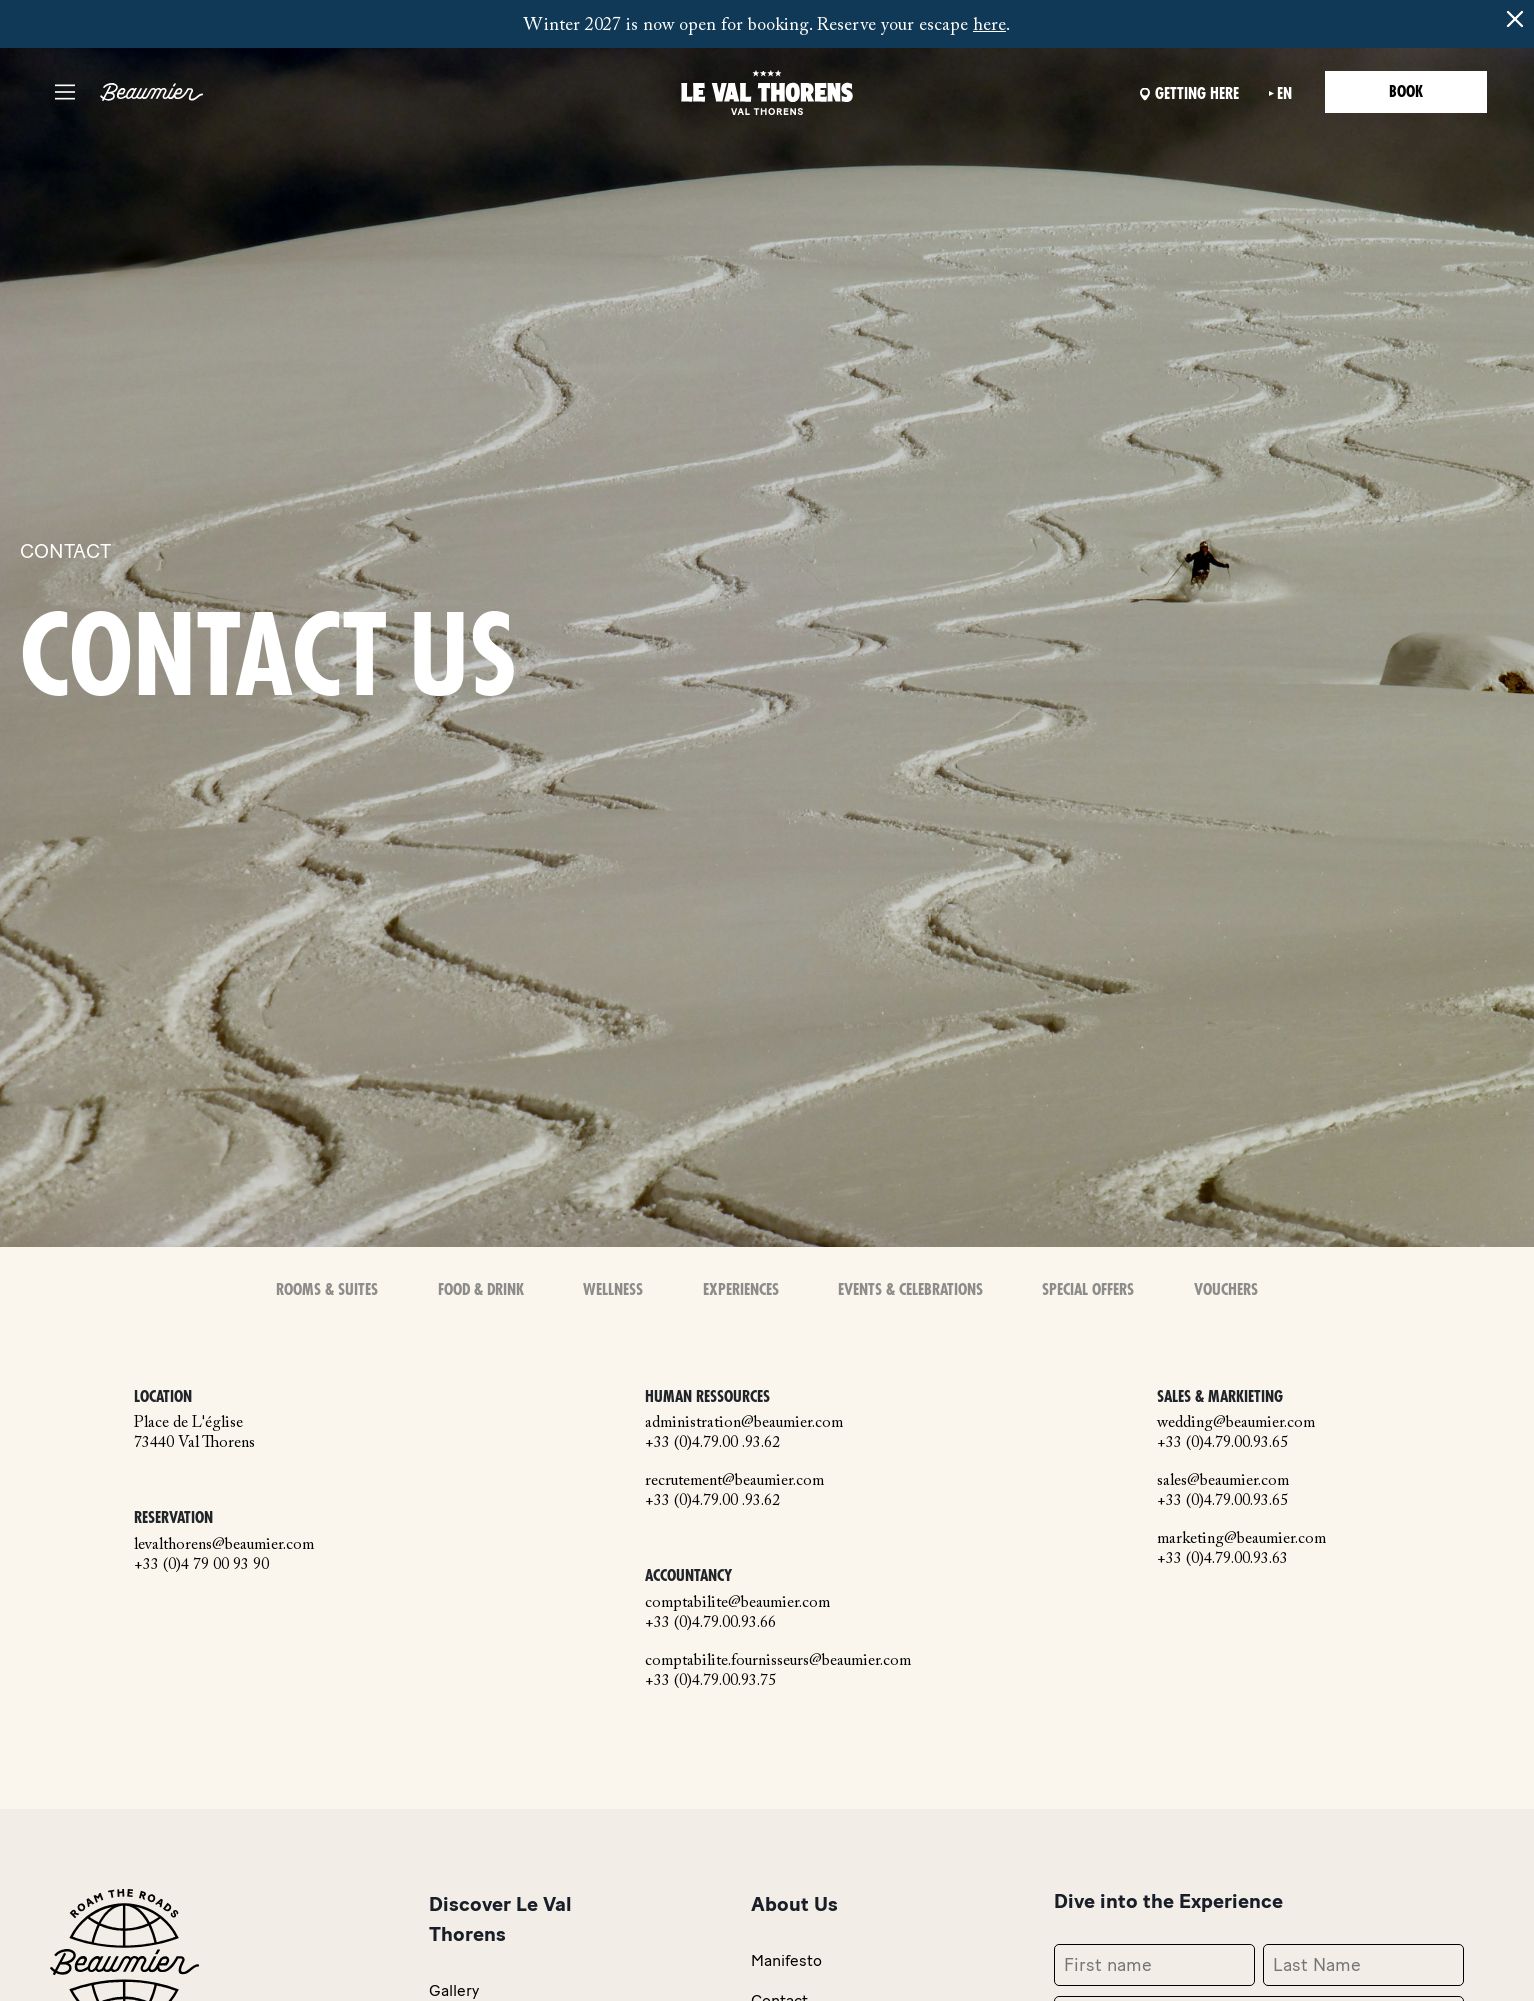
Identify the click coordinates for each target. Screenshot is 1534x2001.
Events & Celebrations (910, 1290)
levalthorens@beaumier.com (224, 1545)
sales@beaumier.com (1223, 1481)
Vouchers (1226, 1290)
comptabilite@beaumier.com (737, 1603)
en (1284, 94)
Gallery (454, 1990)
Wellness (613, 1290)
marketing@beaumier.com (1241, 1539)
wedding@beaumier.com (1236, 1423)
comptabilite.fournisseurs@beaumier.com (778, 1661)
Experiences (741, 1290)
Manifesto (786, 1960)
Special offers (1088, 1290)
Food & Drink (481, 1290)
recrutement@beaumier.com (734, 1481)
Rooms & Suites (327, 1290)
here (989, 26)
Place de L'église (188, 1423)
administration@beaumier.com (744, 1423)
